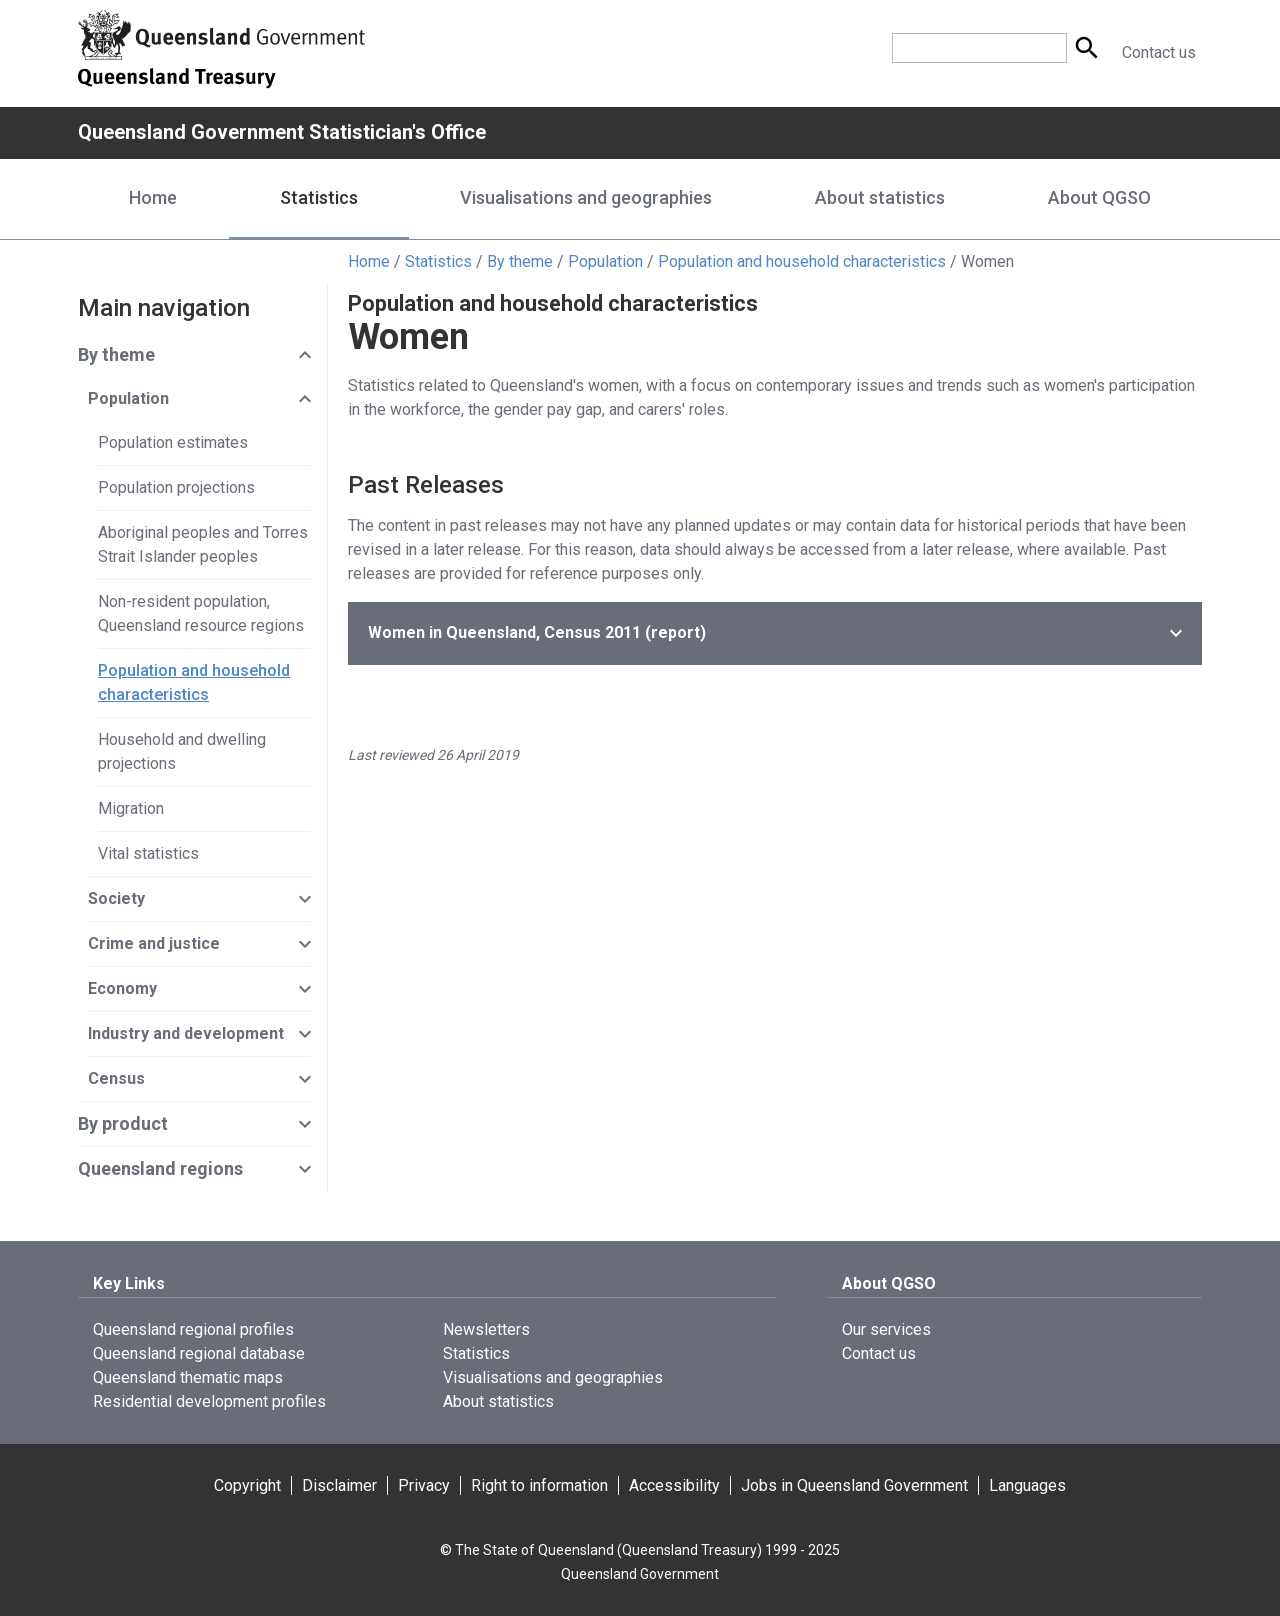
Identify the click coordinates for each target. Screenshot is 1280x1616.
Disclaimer (339, 1485)
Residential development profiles (209, 1401)
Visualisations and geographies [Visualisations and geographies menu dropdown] (586, 197)
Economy (122, 988)
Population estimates (173, 442)
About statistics (498, 1401)
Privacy (424, 1485)
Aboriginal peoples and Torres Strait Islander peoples (203, 544)
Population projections (176, 487)
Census (116, 1078)
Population (605, 261)
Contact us (1159, 52)
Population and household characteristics (802, 261)
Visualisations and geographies (553, 1377)
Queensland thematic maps (188, 1377)
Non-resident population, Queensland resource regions (201, 613)
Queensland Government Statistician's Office (282, 132)
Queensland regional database (199, 1353)
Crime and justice (154, 943)
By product (123, 1123)
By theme (520, 261)
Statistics (438, 261)
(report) (537, 632)
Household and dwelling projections (182, 751)
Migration (131, 808)
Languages (1027, 1485)
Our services (886, 1329)
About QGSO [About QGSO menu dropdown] (1099, 197)
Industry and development (186, 1033)
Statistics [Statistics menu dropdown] (319, 197)
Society (116, 898)
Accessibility (674, 1485)
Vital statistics (148, 853)
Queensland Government (640, 1574)
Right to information (539, 1485)
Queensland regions (160, 1168)
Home (153, 197)
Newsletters (486, 1329)
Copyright (247, 1485)
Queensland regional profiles (193, 1329)
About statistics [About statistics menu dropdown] (880, 197)
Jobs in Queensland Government (854, 1485)
